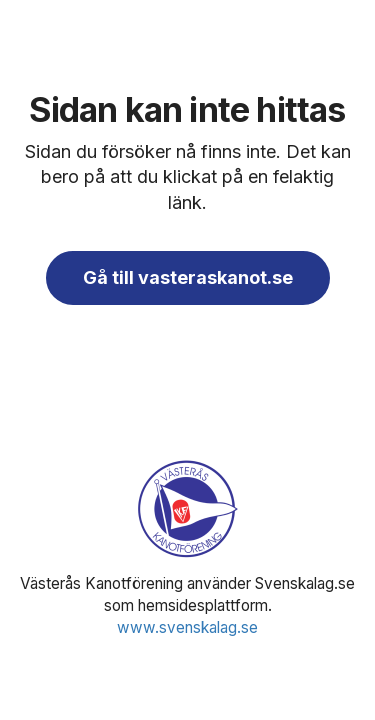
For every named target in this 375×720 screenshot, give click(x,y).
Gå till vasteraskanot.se (188, 277)
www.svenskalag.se (187, 627)
